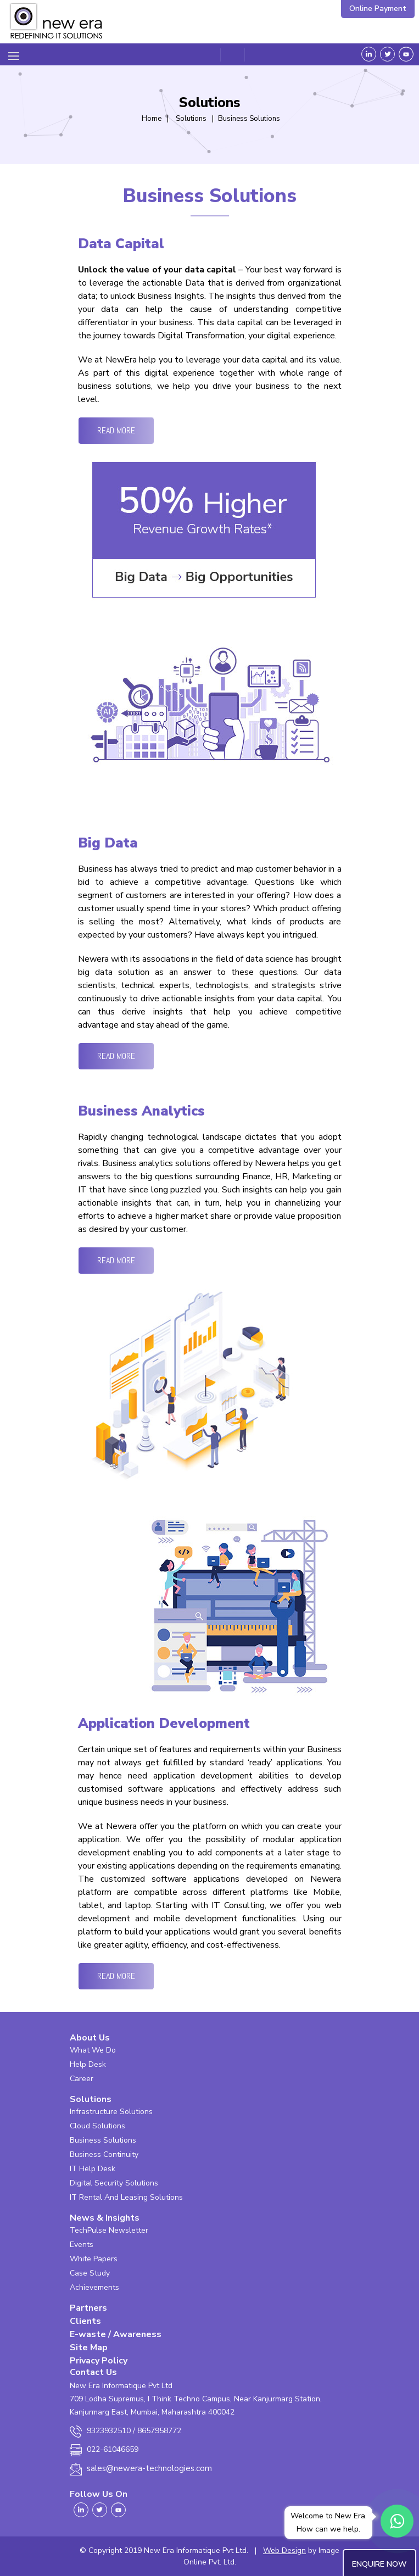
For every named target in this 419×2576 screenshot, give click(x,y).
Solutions (90, 2099)
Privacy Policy (98, 2361)
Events (81, 2244)
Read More (116, 430)
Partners (88, 2308)
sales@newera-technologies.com (149, 2468)
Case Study (90, 2273)
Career (81, 2078)
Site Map (89, 2347)
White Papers (94, 2259)
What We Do (93, 2050)
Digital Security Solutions (114, 2183)
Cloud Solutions (97, 2126)
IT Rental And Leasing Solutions (126, 2197)
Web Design (284, 2550)
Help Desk (88, 2064)
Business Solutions (103, 2140)
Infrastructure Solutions (111, 2111)
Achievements (94, 2287)
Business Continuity (104, 2154)
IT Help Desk (92, 2169)
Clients (85, 2321)
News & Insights (104, 2218)
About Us (90, 2038)
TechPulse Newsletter (109, 2230)
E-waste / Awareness (115, 2334)
